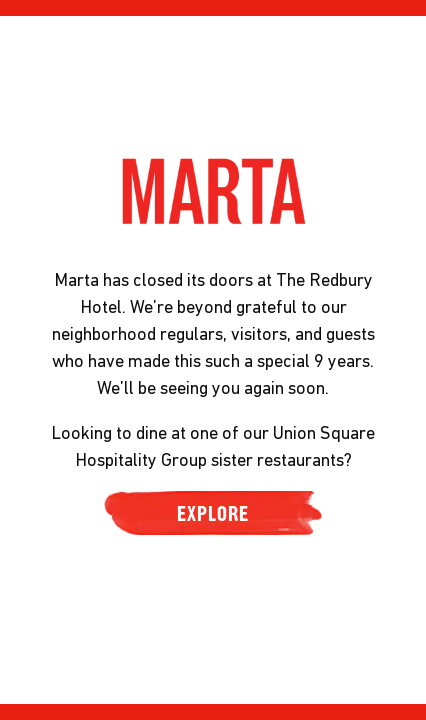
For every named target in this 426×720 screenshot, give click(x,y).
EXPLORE (213, 512)
